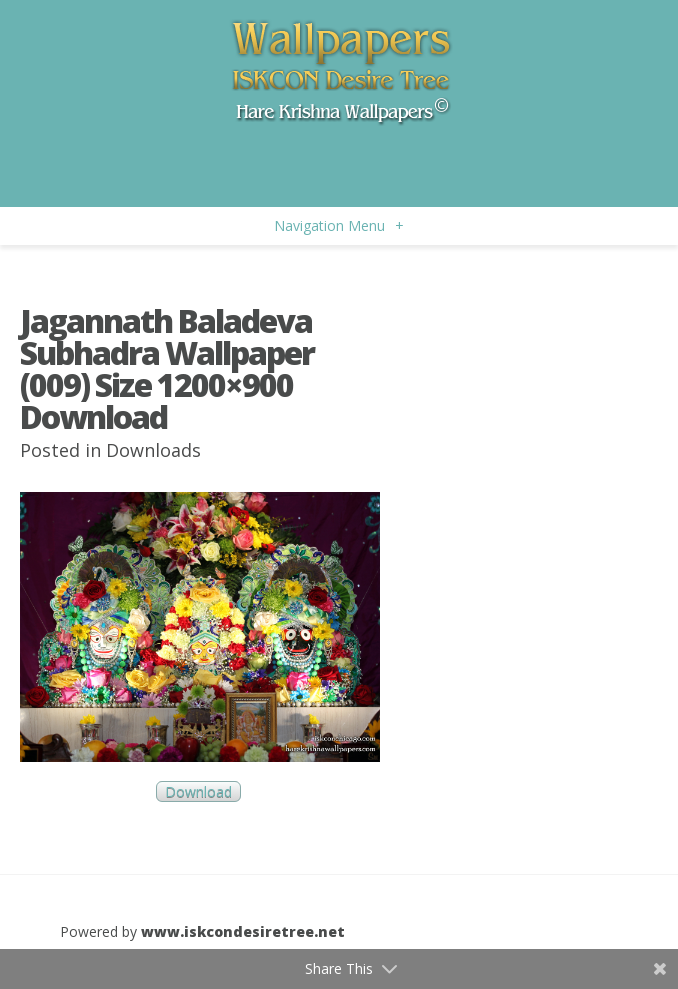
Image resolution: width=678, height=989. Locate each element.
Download (198, 791)
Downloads (153, 450)
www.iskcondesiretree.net (243, 931)
